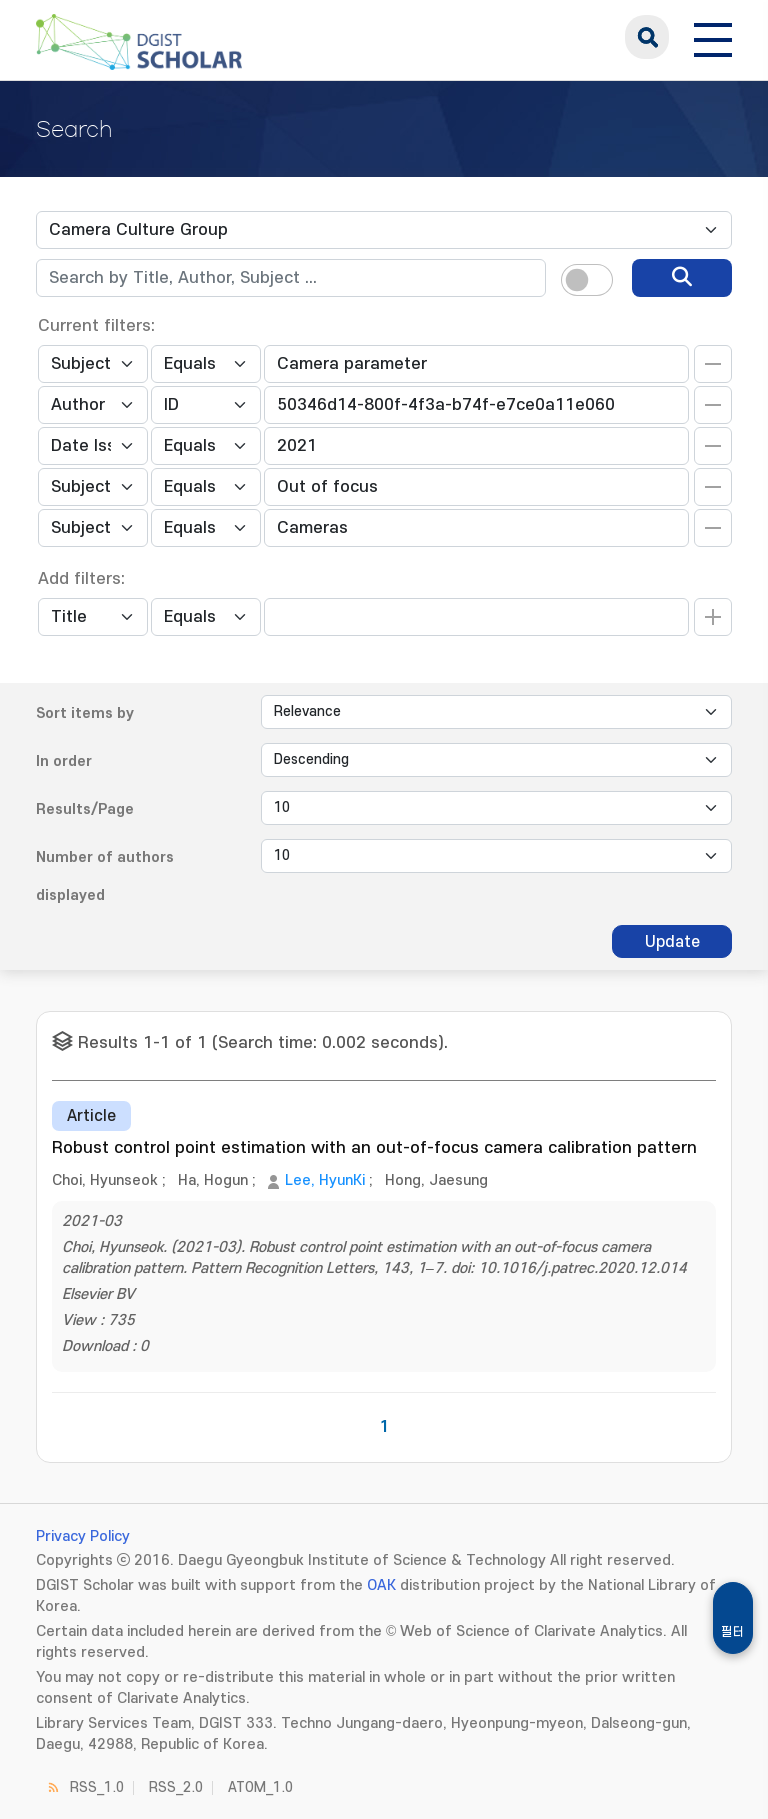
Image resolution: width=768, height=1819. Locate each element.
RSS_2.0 (176, 1787)
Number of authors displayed (105, 876)
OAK (381, 1585)
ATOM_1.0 (260, 1787)
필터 (733, 1632)
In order (64, 761)
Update (672, 942)
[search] (682, 278)
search (647, 37)
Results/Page (85, 809)
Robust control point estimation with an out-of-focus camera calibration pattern (374, 1148)
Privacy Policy (83, 1536)
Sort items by (85, 713)
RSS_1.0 (97, 1787)
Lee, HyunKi (325, 1180)
